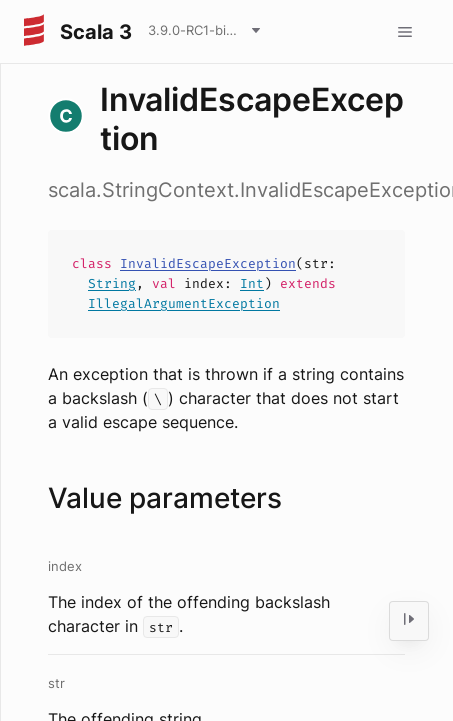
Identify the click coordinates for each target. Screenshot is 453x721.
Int (252, 283)
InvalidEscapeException (208, 263)
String (112, 283)
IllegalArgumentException (184, 303)
